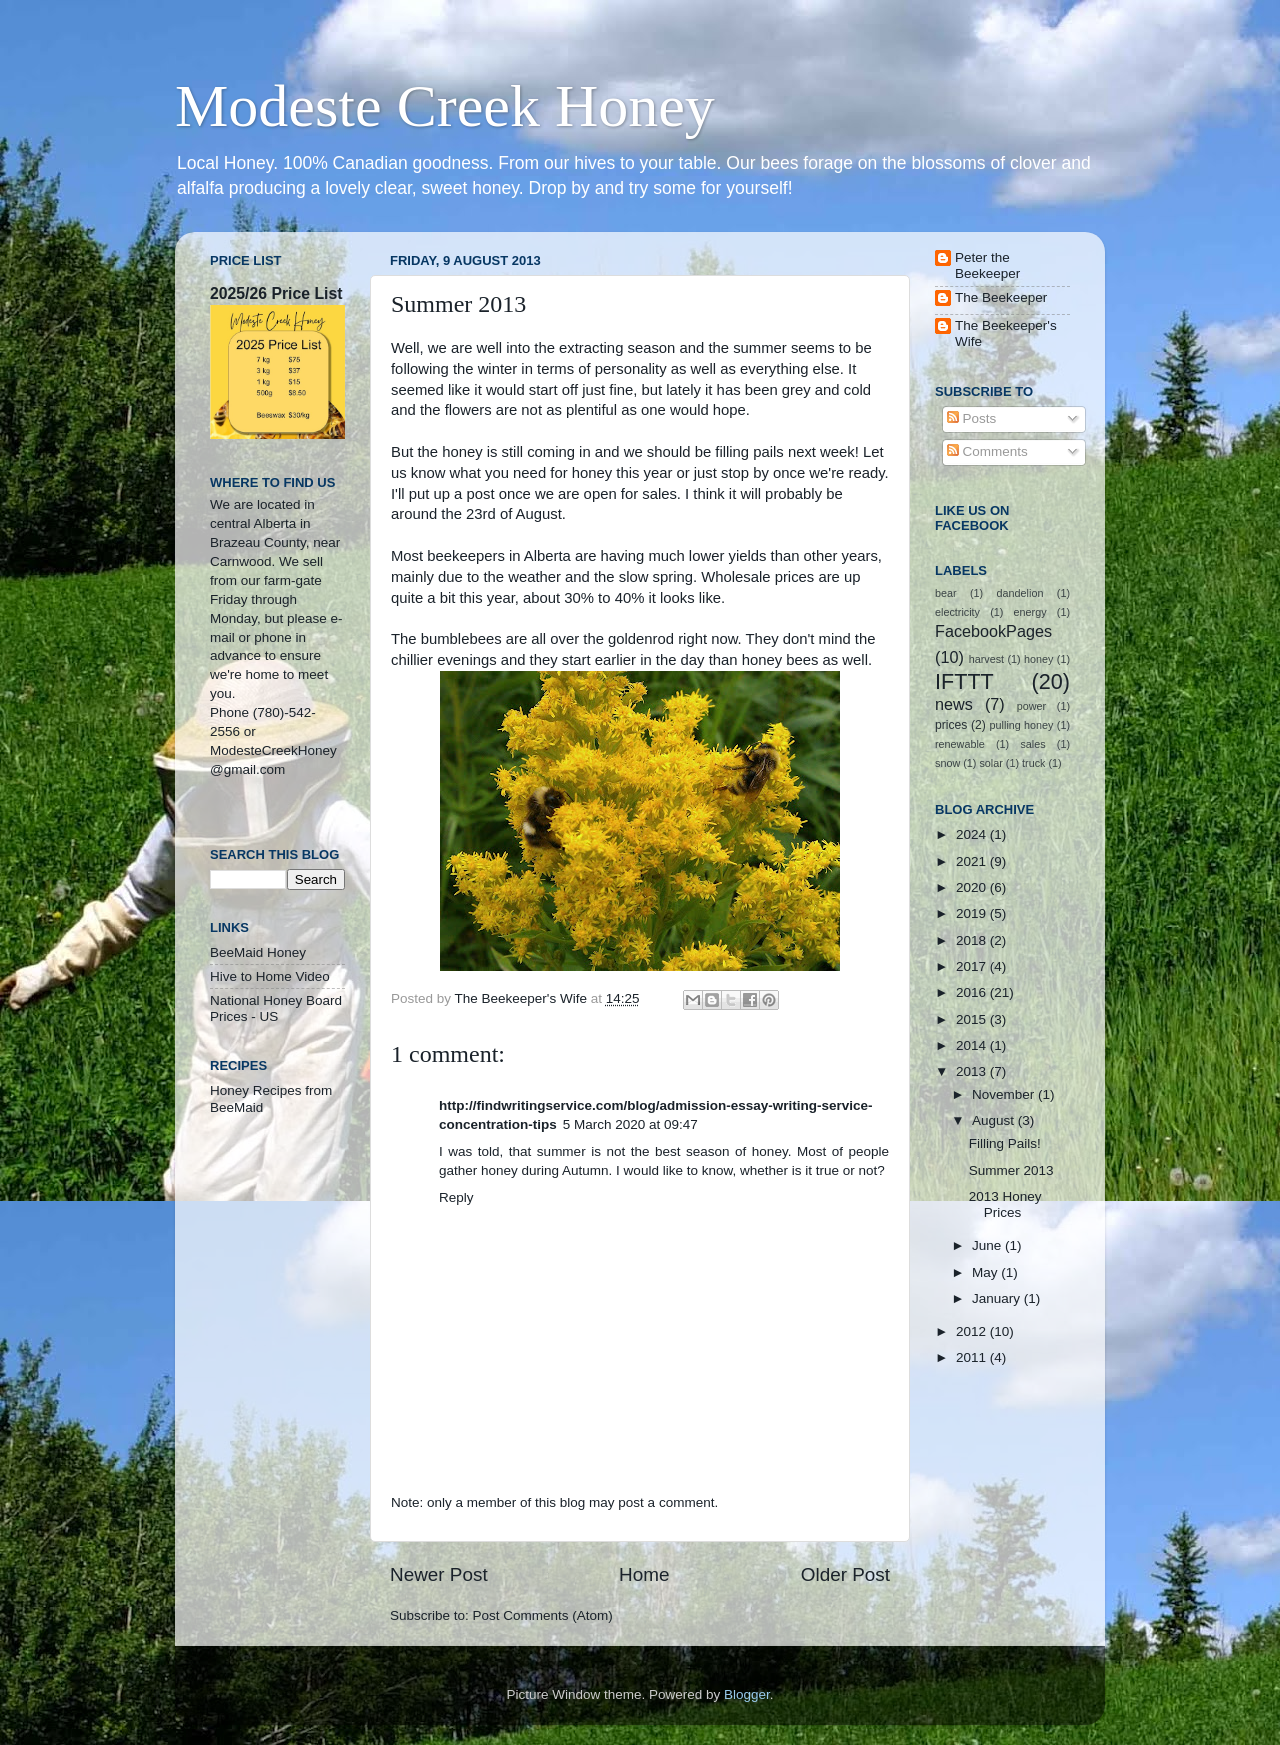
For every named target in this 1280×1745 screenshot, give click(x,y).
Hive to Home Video (270, 976)
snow (947, 763)
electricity (957, 612)
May (986, 1272)
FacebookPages (993, 631)
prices (951, 725)
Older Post (845, 1574)
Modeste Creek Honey (445, 106)
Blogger (747, 1694)
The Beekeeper (1001, 297)
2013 (973, 1071)
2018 (973, 940)
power (1031, 706)
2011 (973, 1357)
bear (946, 593)
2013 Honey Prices (1005, 1204)
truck (1033, 763)
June (988, 1245)
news (954, 704)
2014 (973, 1045)
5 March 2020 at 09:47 (630, 1124)
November (1005, 1094)
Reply (456, 1197)
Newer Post (439, 1574)
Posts (972, 418)
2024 (973, 834)
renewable (960, 744)
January (998, 1298)
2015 (973, 1019)
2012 (973, 1331)
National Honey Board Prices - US (276, 1008)
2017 (973, 966)
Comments (987, 451)
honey (1038, 659)
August (995, 1120)
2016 (973, 992)
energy (1030, 612)
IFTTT (964, 681)
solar (990, 763)
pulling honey (1022, 725)
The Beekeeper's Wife (1006, 333)
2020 (973, 887)
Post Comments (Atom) (543, 1615)
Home (644, 1574)
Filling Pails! (1005, 1143)
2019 (973, 913)
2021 (973, 861)
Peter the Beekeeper (987, 265)
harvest (986, 659)
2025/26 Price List (276, 293)
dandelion (1020, 593)
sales (1032, 744)
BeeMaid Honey (258, 952)
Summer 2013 (1011, 1170)
